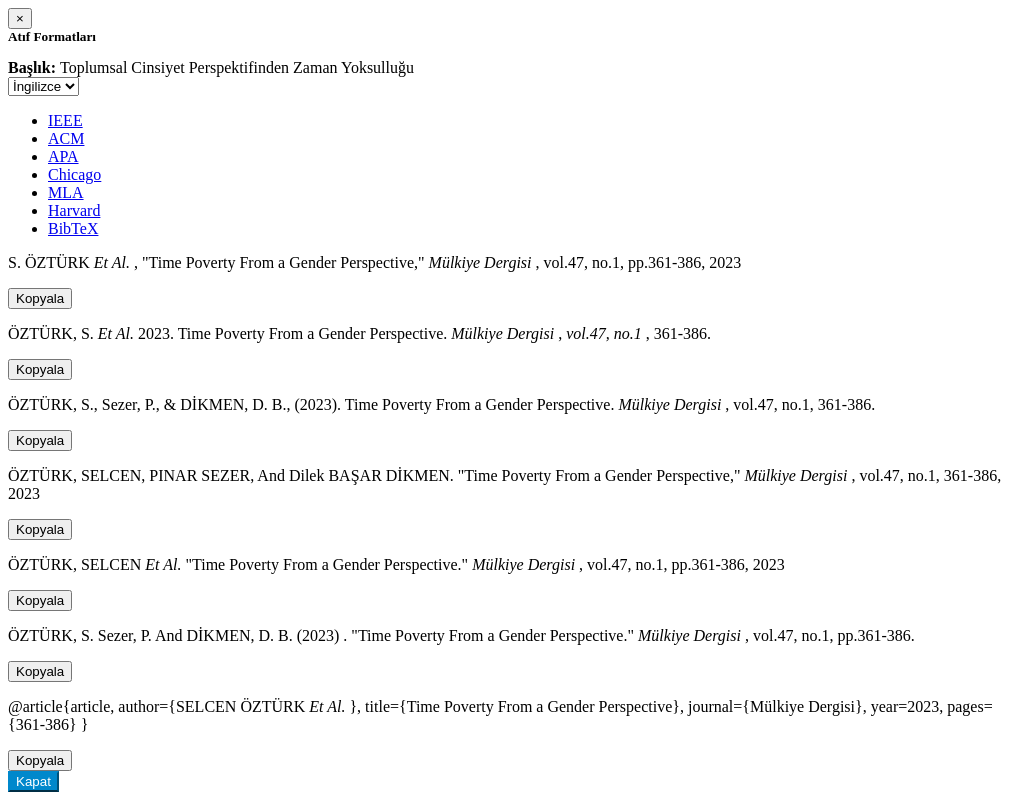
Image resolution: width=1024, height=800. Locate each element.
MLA (66, 192)
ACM (66, 138)
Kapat (33, 781)
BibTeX (73, 228)
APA (63, 156)
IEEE (65, 120)
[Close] (20, 18)
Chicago (74, 174)
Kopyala (40, 298)
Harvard (74, 210)
